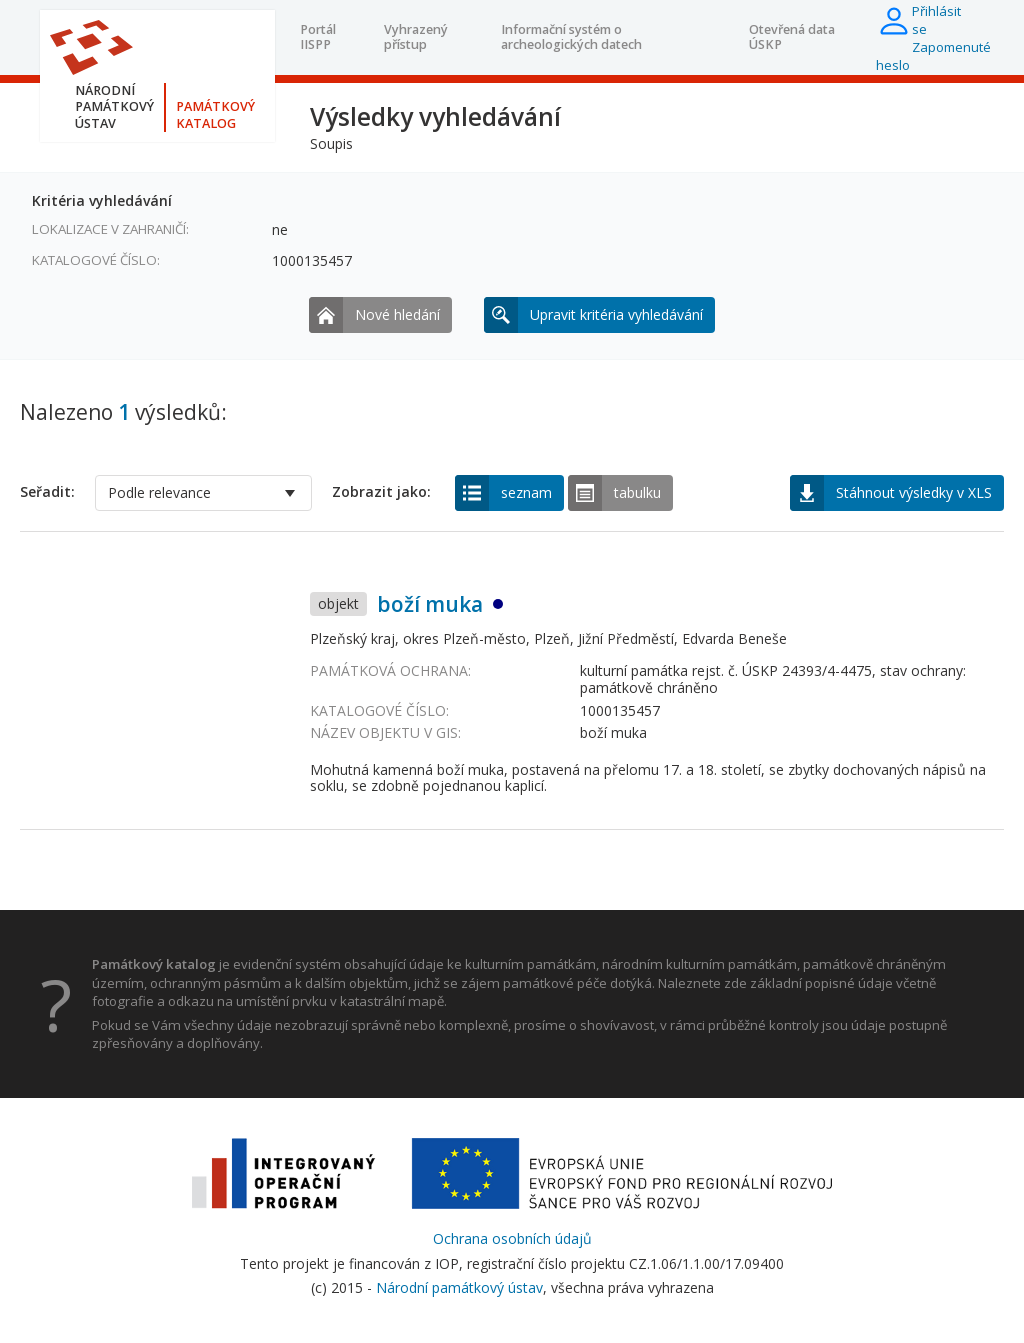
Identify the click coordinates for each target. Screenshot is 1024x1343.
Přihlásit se (936, 20)
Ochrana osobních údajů (512, 1238)
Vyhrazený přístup (416, 36)
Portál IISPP (318, 36)
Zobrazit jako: (381, 492)
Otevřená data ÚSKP (792, 36)
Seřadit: (47, 492)
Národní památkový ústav (459, 1287)
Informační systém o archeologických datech (571, 36)
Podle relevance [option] (159, 492)
